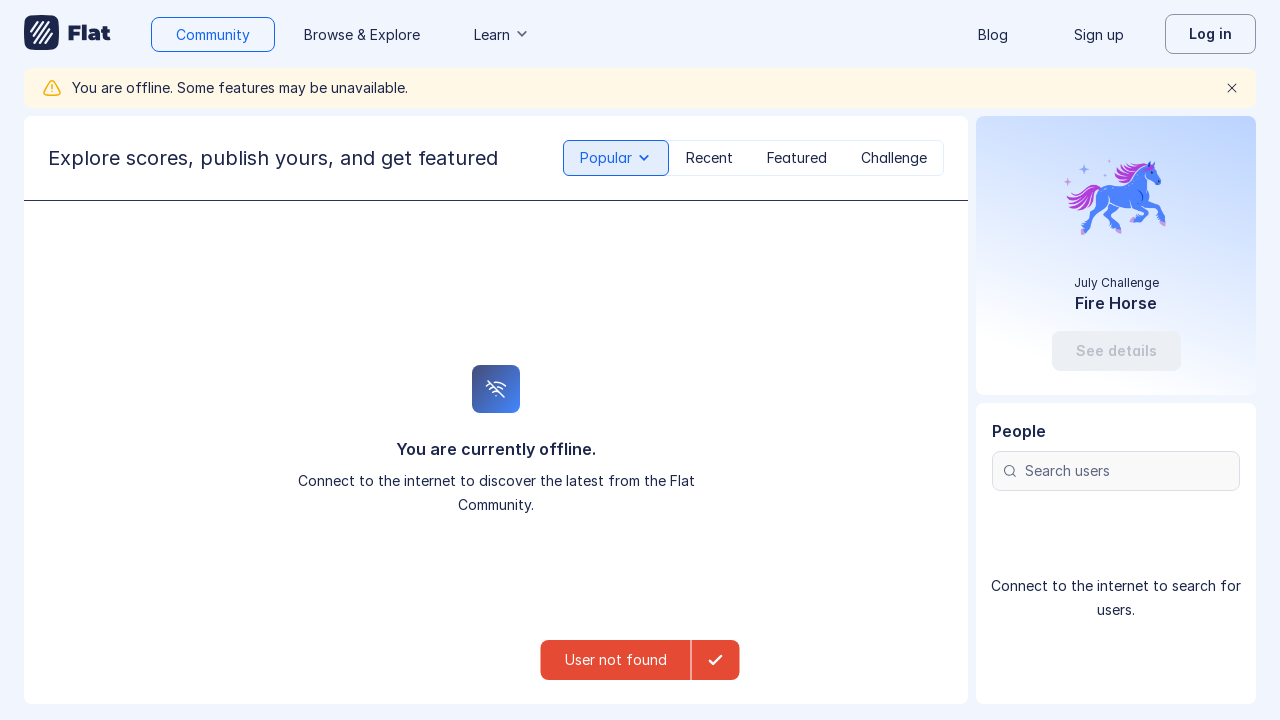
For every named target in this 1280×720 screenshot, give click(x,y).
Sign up (1099, 34)
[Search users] (1116, 471)
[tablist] (753, 158)
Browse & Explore (362, 34)
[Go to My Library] (67, 34)
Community (213, 34)
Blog (993, 34)
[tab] (616, 158)
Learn (502, 34)
